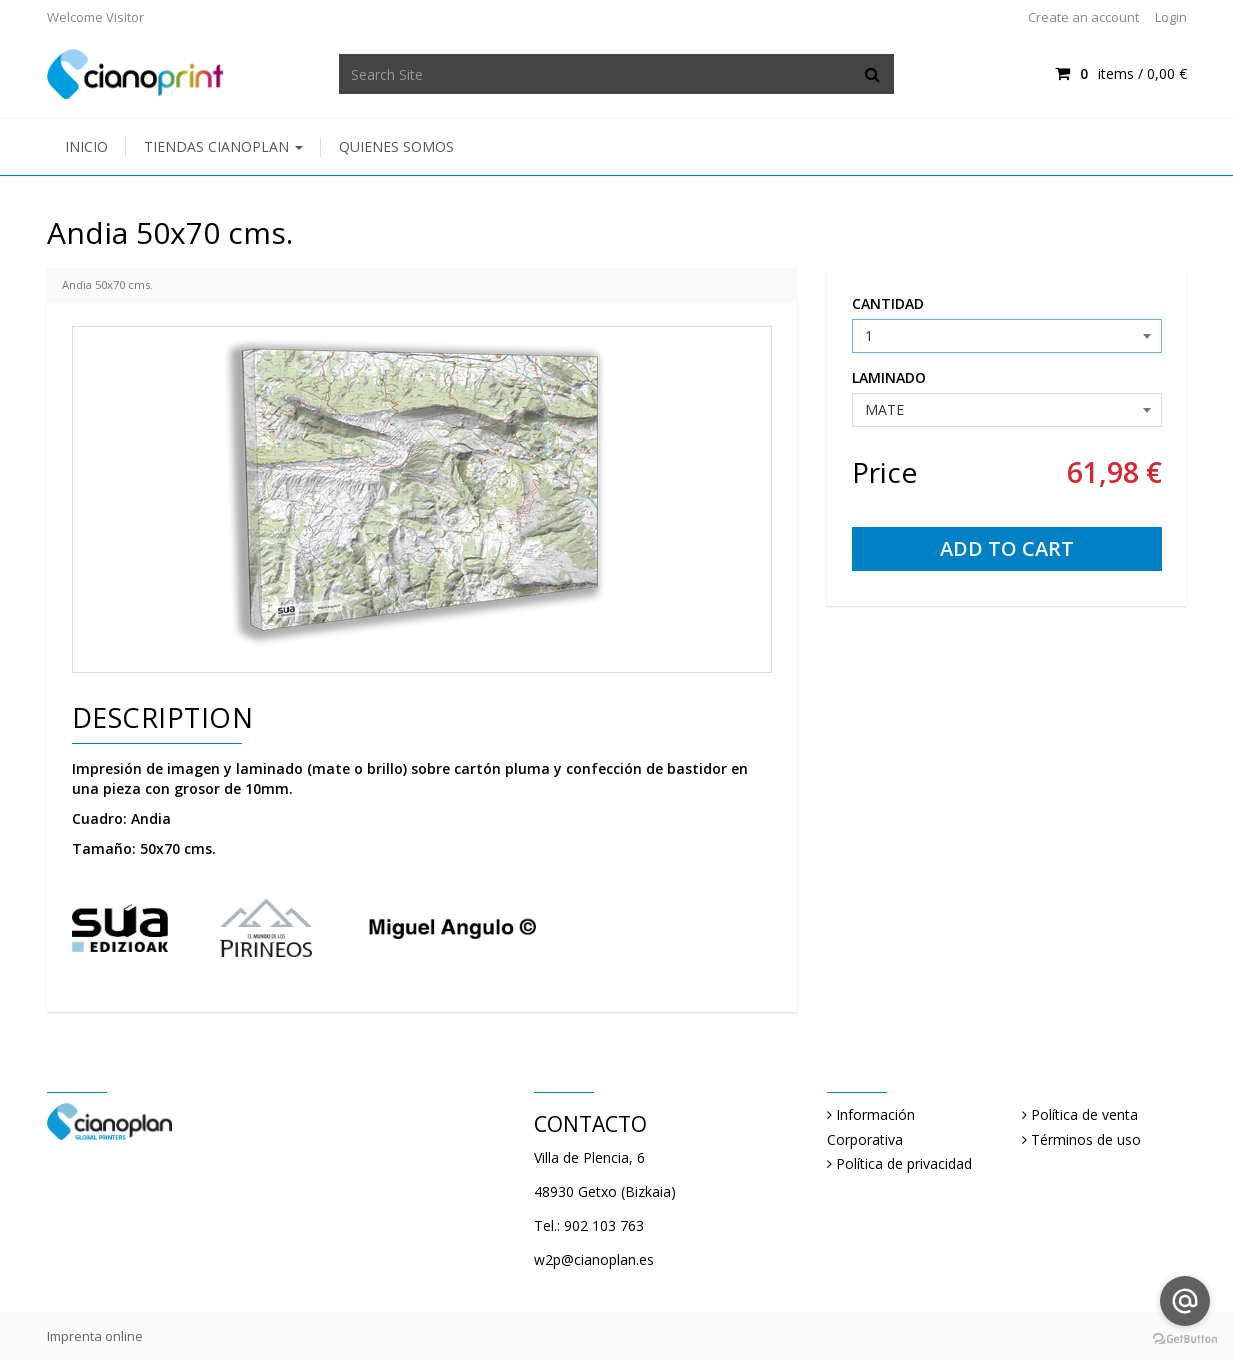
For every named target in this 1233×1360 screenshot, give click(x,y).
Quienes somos (396, 146)
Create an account (1083, 17)
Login (1171, 17)
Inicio (86, 146)
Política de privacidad (904, 1163)
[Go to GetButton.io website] (1185, 1339)
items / (1120, 73)
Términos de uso (1086, 1139)
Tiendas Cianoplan (223, 146)
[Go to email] (1185, 1301)
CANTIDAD (888, 303)
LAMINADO (889, 377)
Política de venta (1084, 1114)
